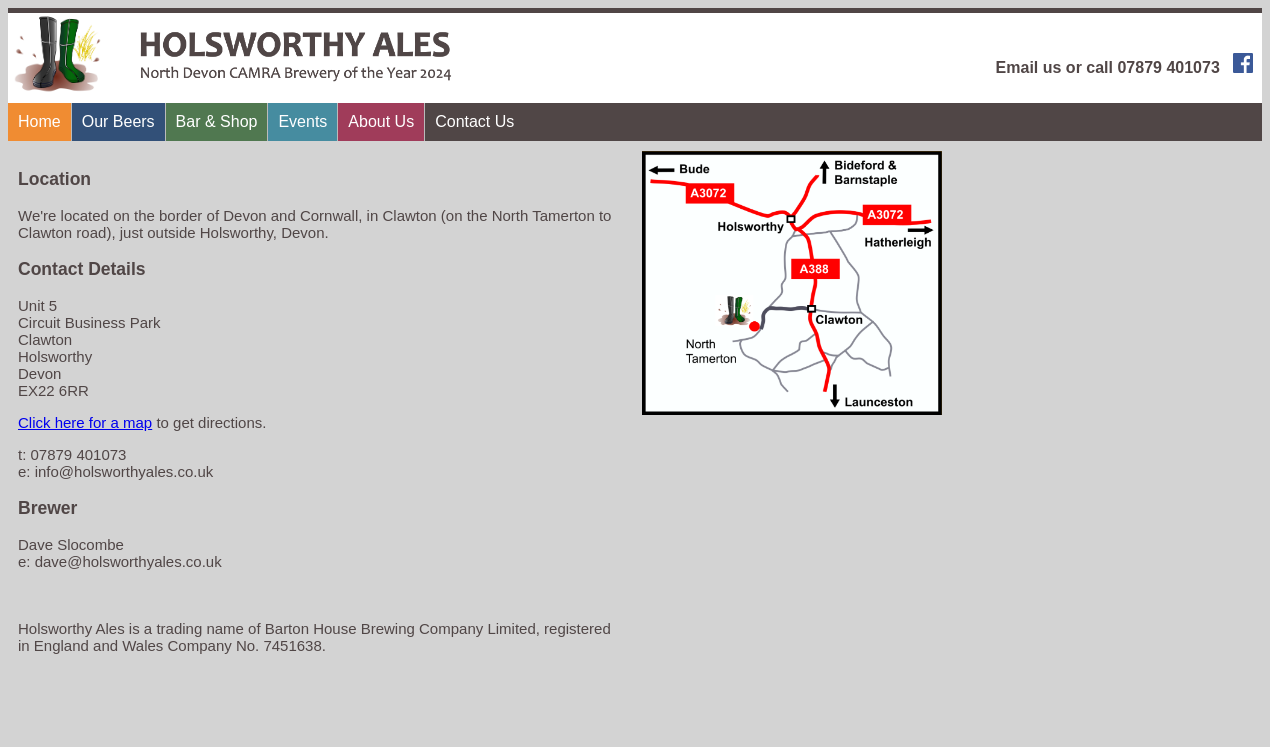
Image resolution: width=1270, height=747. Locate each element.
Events (302, 121)
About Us (381, 121)
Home (39, 121)
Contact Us (474, 121)
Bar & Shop (217, 121)
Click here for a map (85, 422)
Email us (1029, 67)
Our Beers (118, 121)
